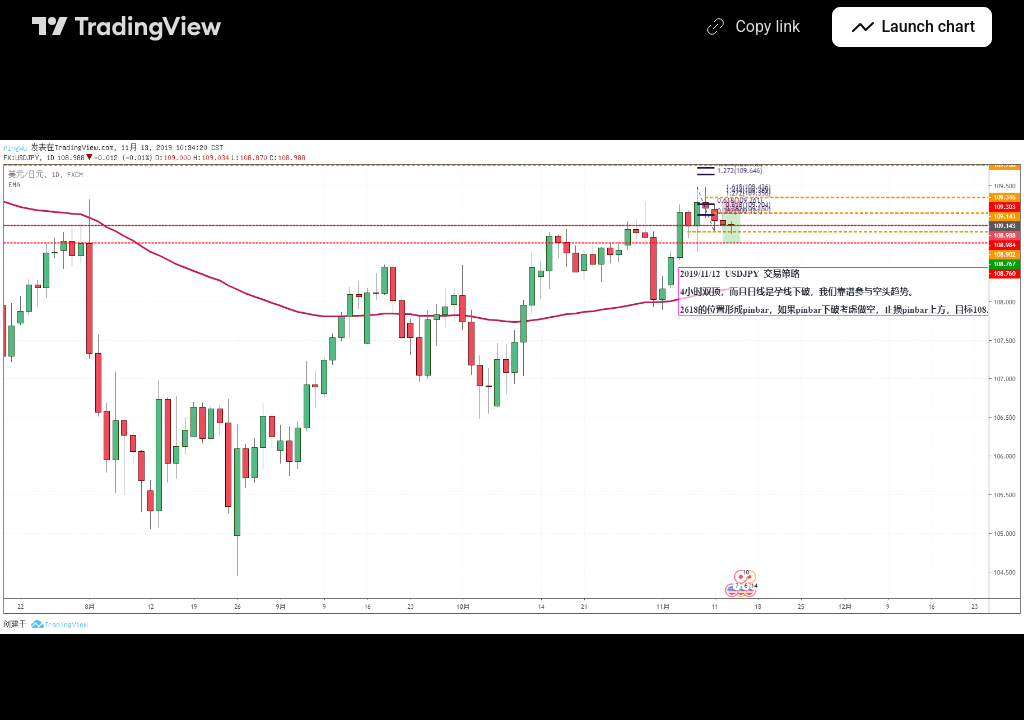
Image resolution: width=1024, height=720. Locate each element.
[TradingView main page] (127, 27)
